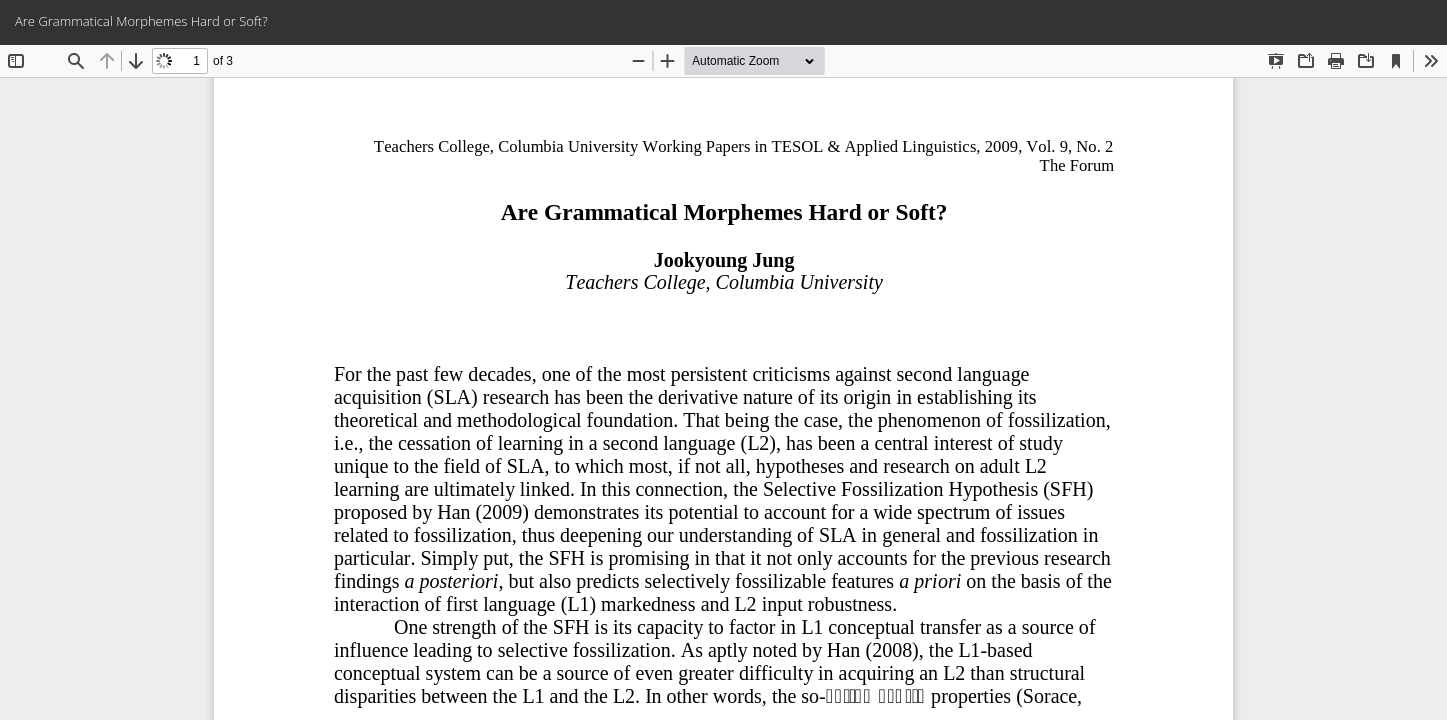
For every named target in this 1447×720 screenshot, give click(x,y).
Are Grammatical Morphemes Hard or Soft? (141, 21)
